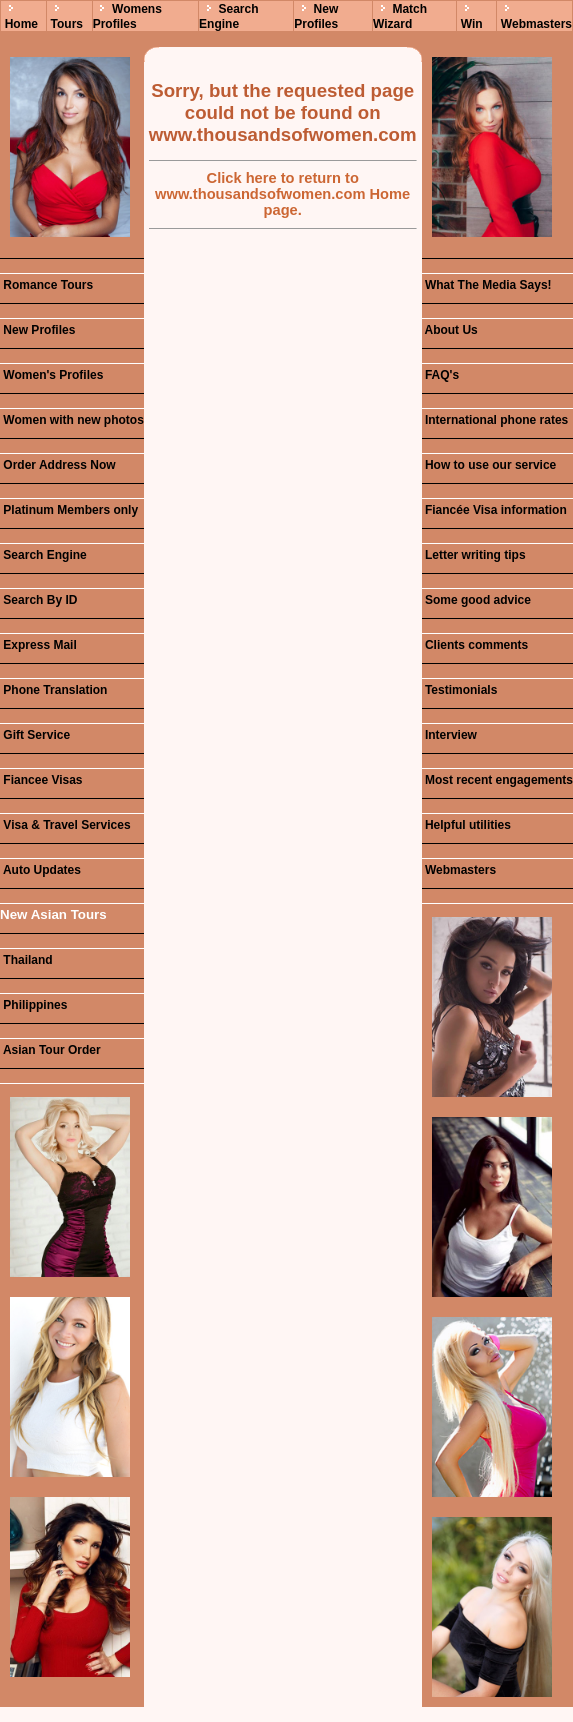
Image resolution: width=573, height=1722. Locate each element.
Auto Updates (40, 870)
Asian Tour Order (50, 1050)
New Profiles (316, 16)
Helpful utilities (466, 825)
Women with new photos (72, 420)
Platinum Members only (69, 510)
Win (472, 24)
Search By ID (38, 600)
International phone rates (495, 420)
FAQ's (441, 375)
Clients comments (475, 645)
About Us (450, 330)
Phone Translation (53, 690)
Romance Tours (46, 285)
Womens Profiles (127, 16)
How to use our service (489, 465)
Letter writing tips (474, 555)
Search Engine (228, 16)
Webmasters (536, 24)
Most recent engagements (497, 780)
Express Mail (38, 645)
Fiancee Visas (41, 780)
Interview (449, 735)
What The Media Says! (487, 285)
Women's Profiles (51, 375)
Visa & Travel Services (65, 825)
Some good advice (476, 600)
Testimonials (460, 690)
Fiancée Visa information (494, 510)
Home (21, 24)
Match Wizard (400, 16)
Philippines (33, 1005)
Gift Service (35, 735)
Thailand (26, 960)
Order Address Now (58, 465)
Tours (67, 24)
